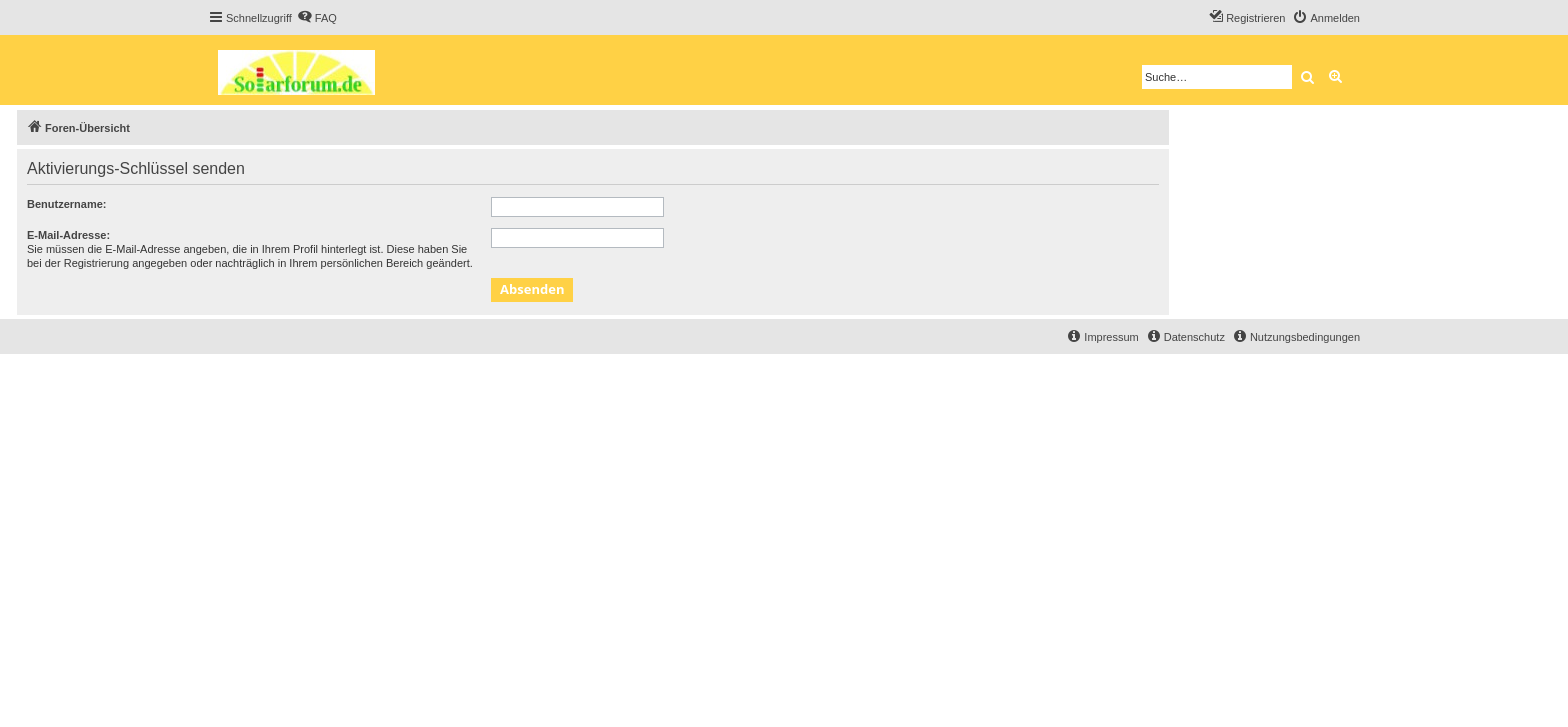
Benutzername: (66, 204)
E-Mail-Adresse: (68, 235)
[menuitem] (317, 18)
